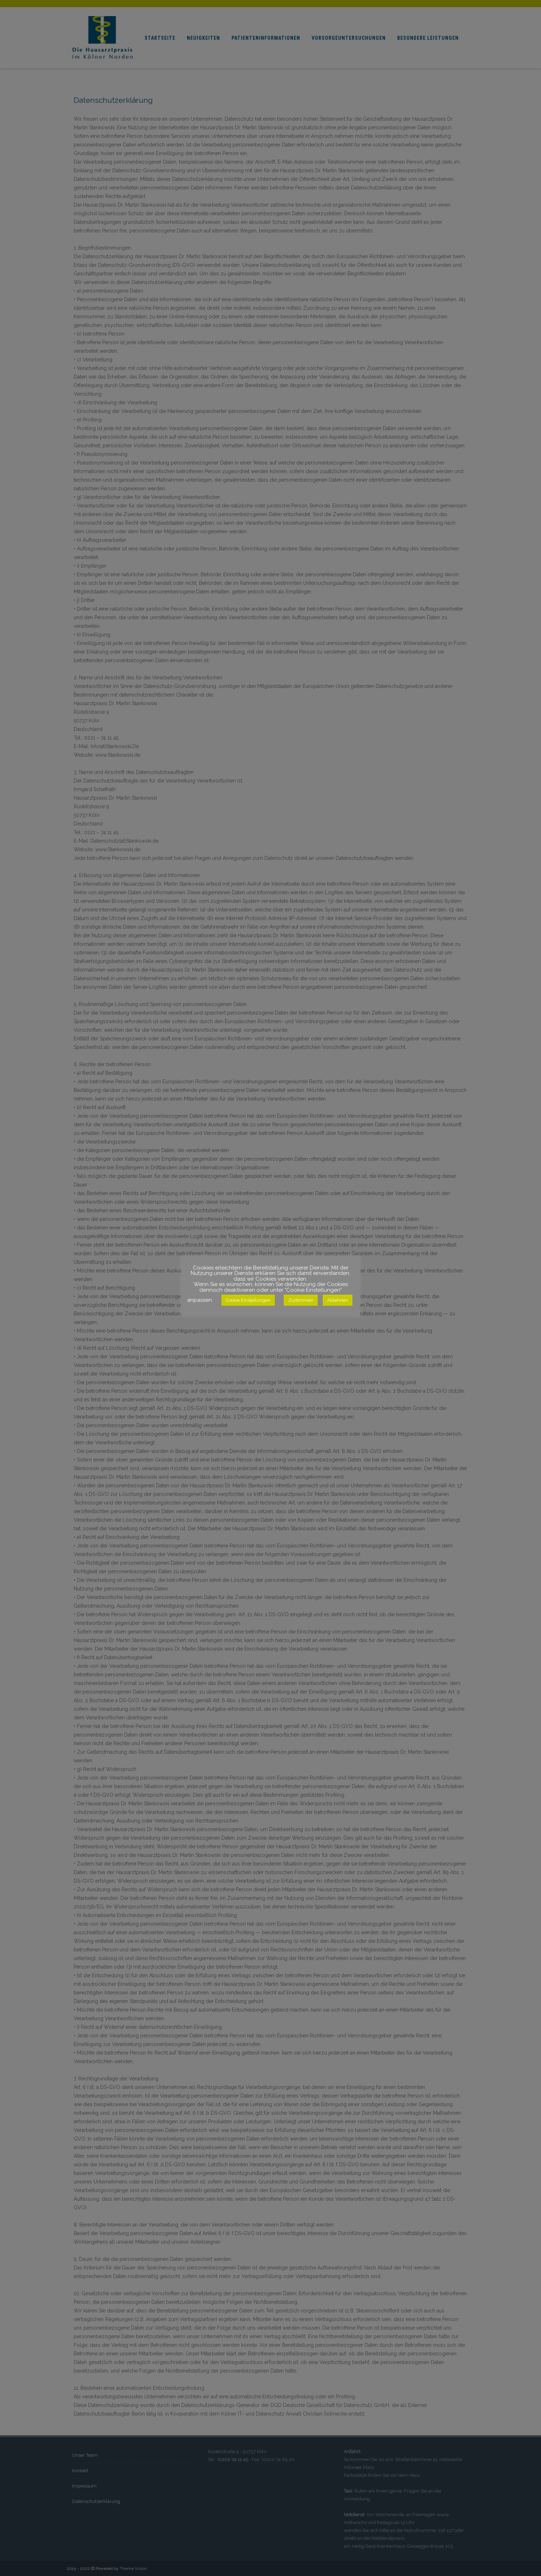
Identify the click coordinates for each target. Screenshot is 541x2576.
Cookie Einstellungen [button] (248, 1300)
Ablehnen (337, 1300)
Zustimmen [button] (300, 1300)
